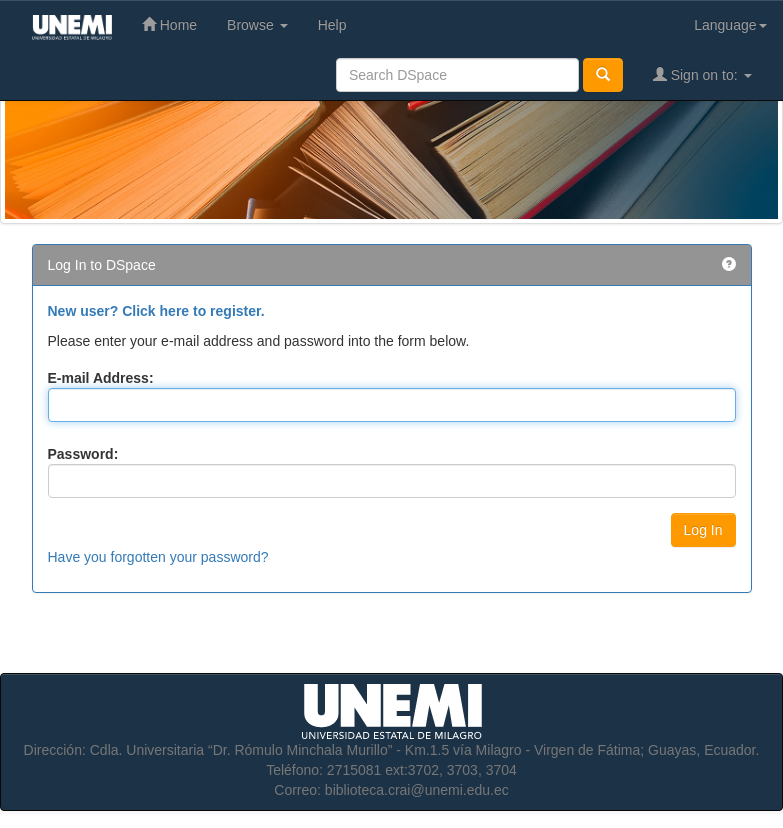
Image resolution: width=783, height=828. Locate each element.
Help (332, 25)
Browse (257, 25)
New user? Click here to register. (156, 311)
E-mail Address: (101, 378)
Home (169, 24)
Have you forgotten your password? (158, 557)
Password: (83, 454)
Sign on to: (702, 74)
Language (730, 25)
